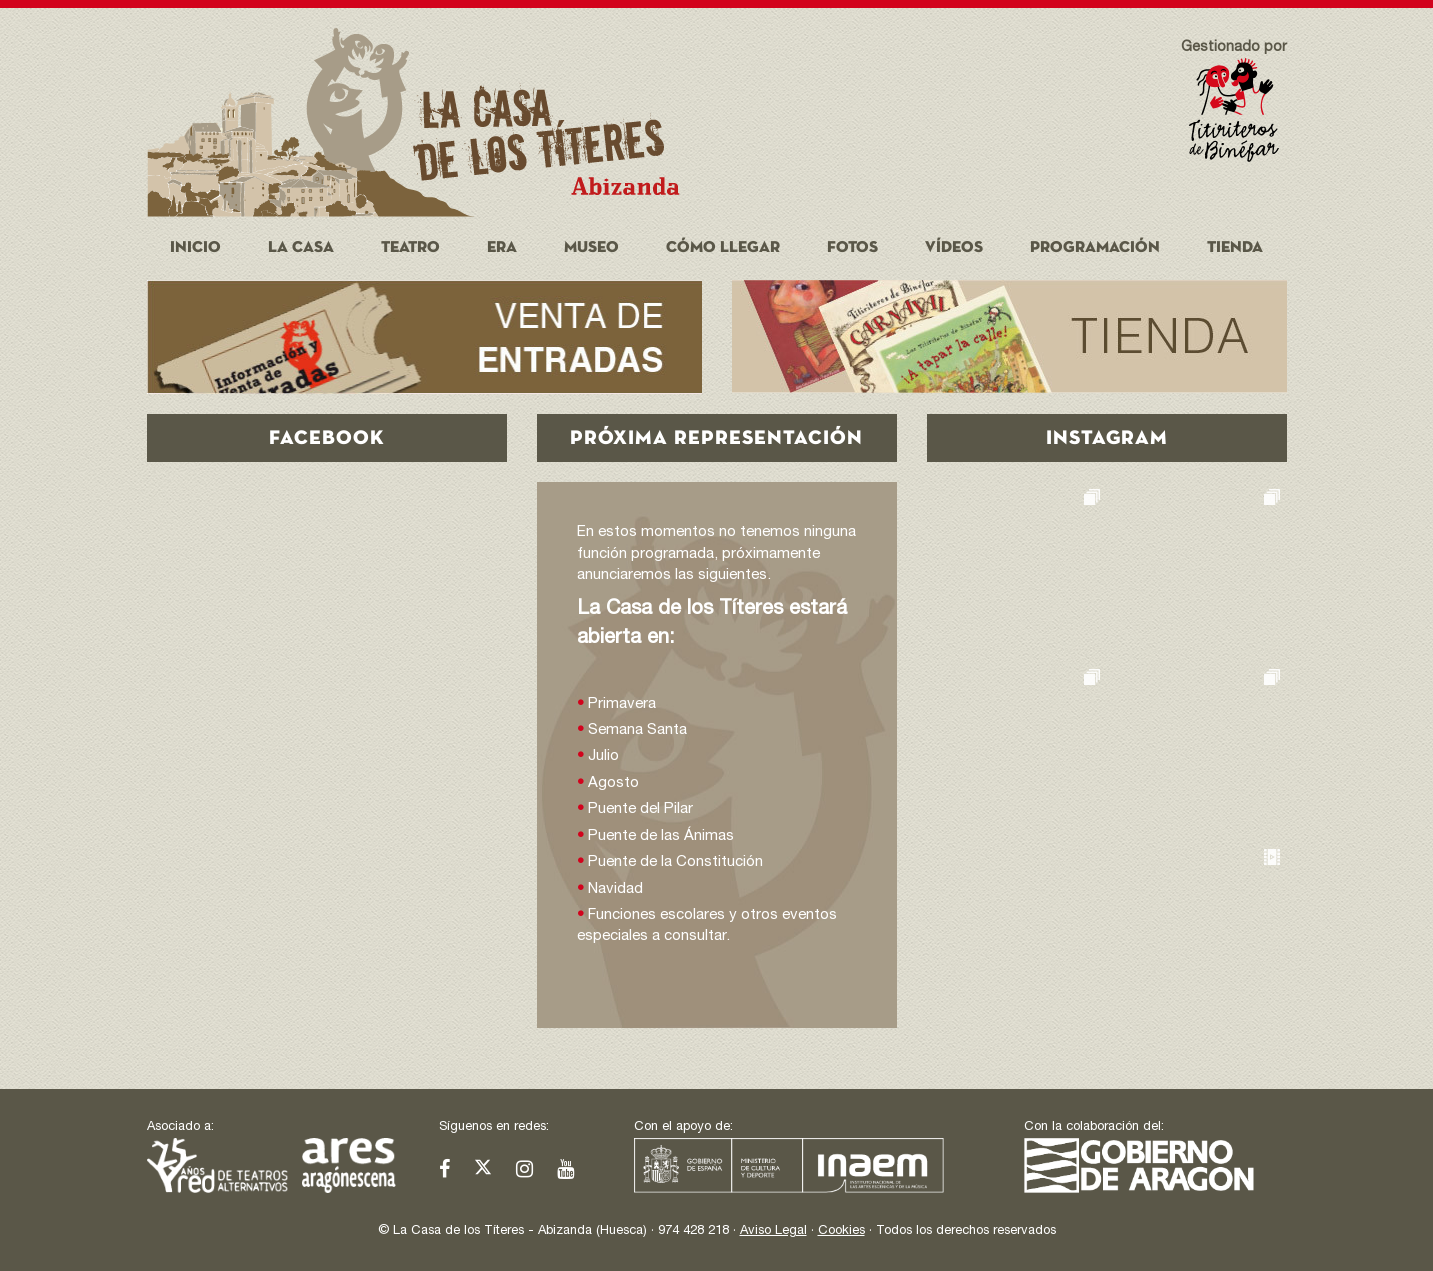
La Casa (301, 248)
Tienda (1235, 248)
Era (502, 248)
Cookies (841, 1231)
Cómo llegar (723, 248)
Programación (1095, 248)
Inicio (195, 248)
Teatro (410, 248)
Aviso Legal (773, 1231)
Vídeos (954, 248)
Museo (591, 248)
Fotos (852, 248)
